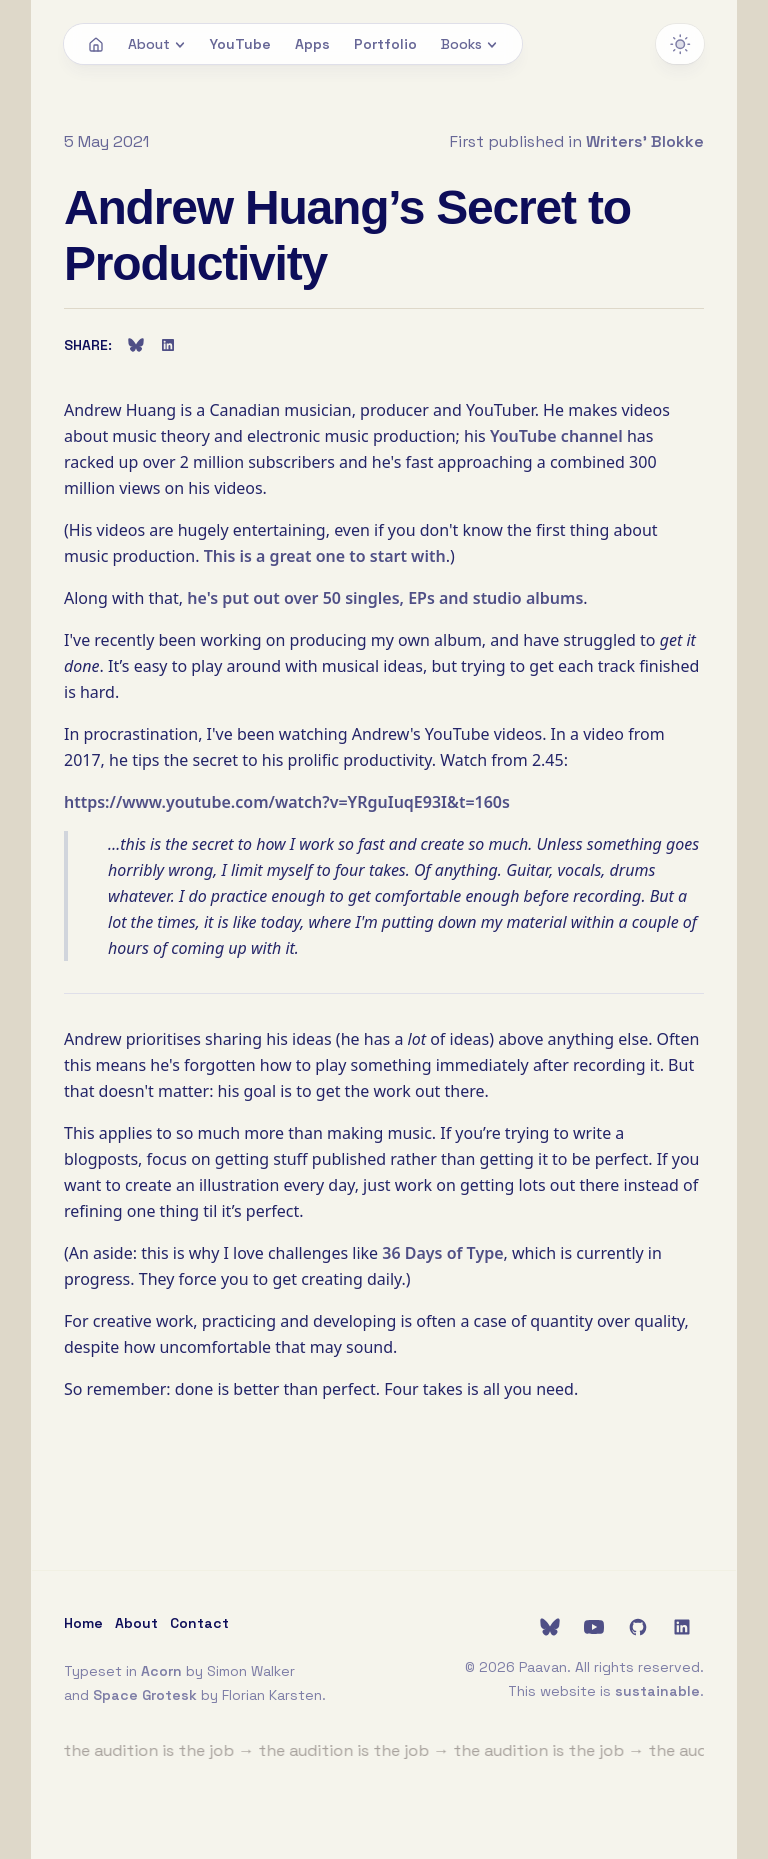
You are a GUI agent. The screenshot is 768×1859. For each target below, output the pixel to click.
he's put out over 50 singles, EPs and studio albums (385, 598)
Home (83, 1623)
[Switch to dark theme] (680, 44)
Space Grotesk (145, 1695)
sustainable (657, 1691)
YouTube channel (556, 436)
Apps (312, 44)
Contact (199, 1623)
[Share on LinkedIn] (168, 345)
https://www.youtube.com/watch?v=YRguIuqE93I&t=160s (287, 802)
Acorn (161, 1671)
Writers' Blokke (645, 141)
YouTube (240, 44)
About (157, 44)
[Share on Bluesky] (136, 345)
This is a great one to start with (325, 556)
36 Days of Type (442, 1253)
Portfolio (385, 44)
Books (469, 44)
